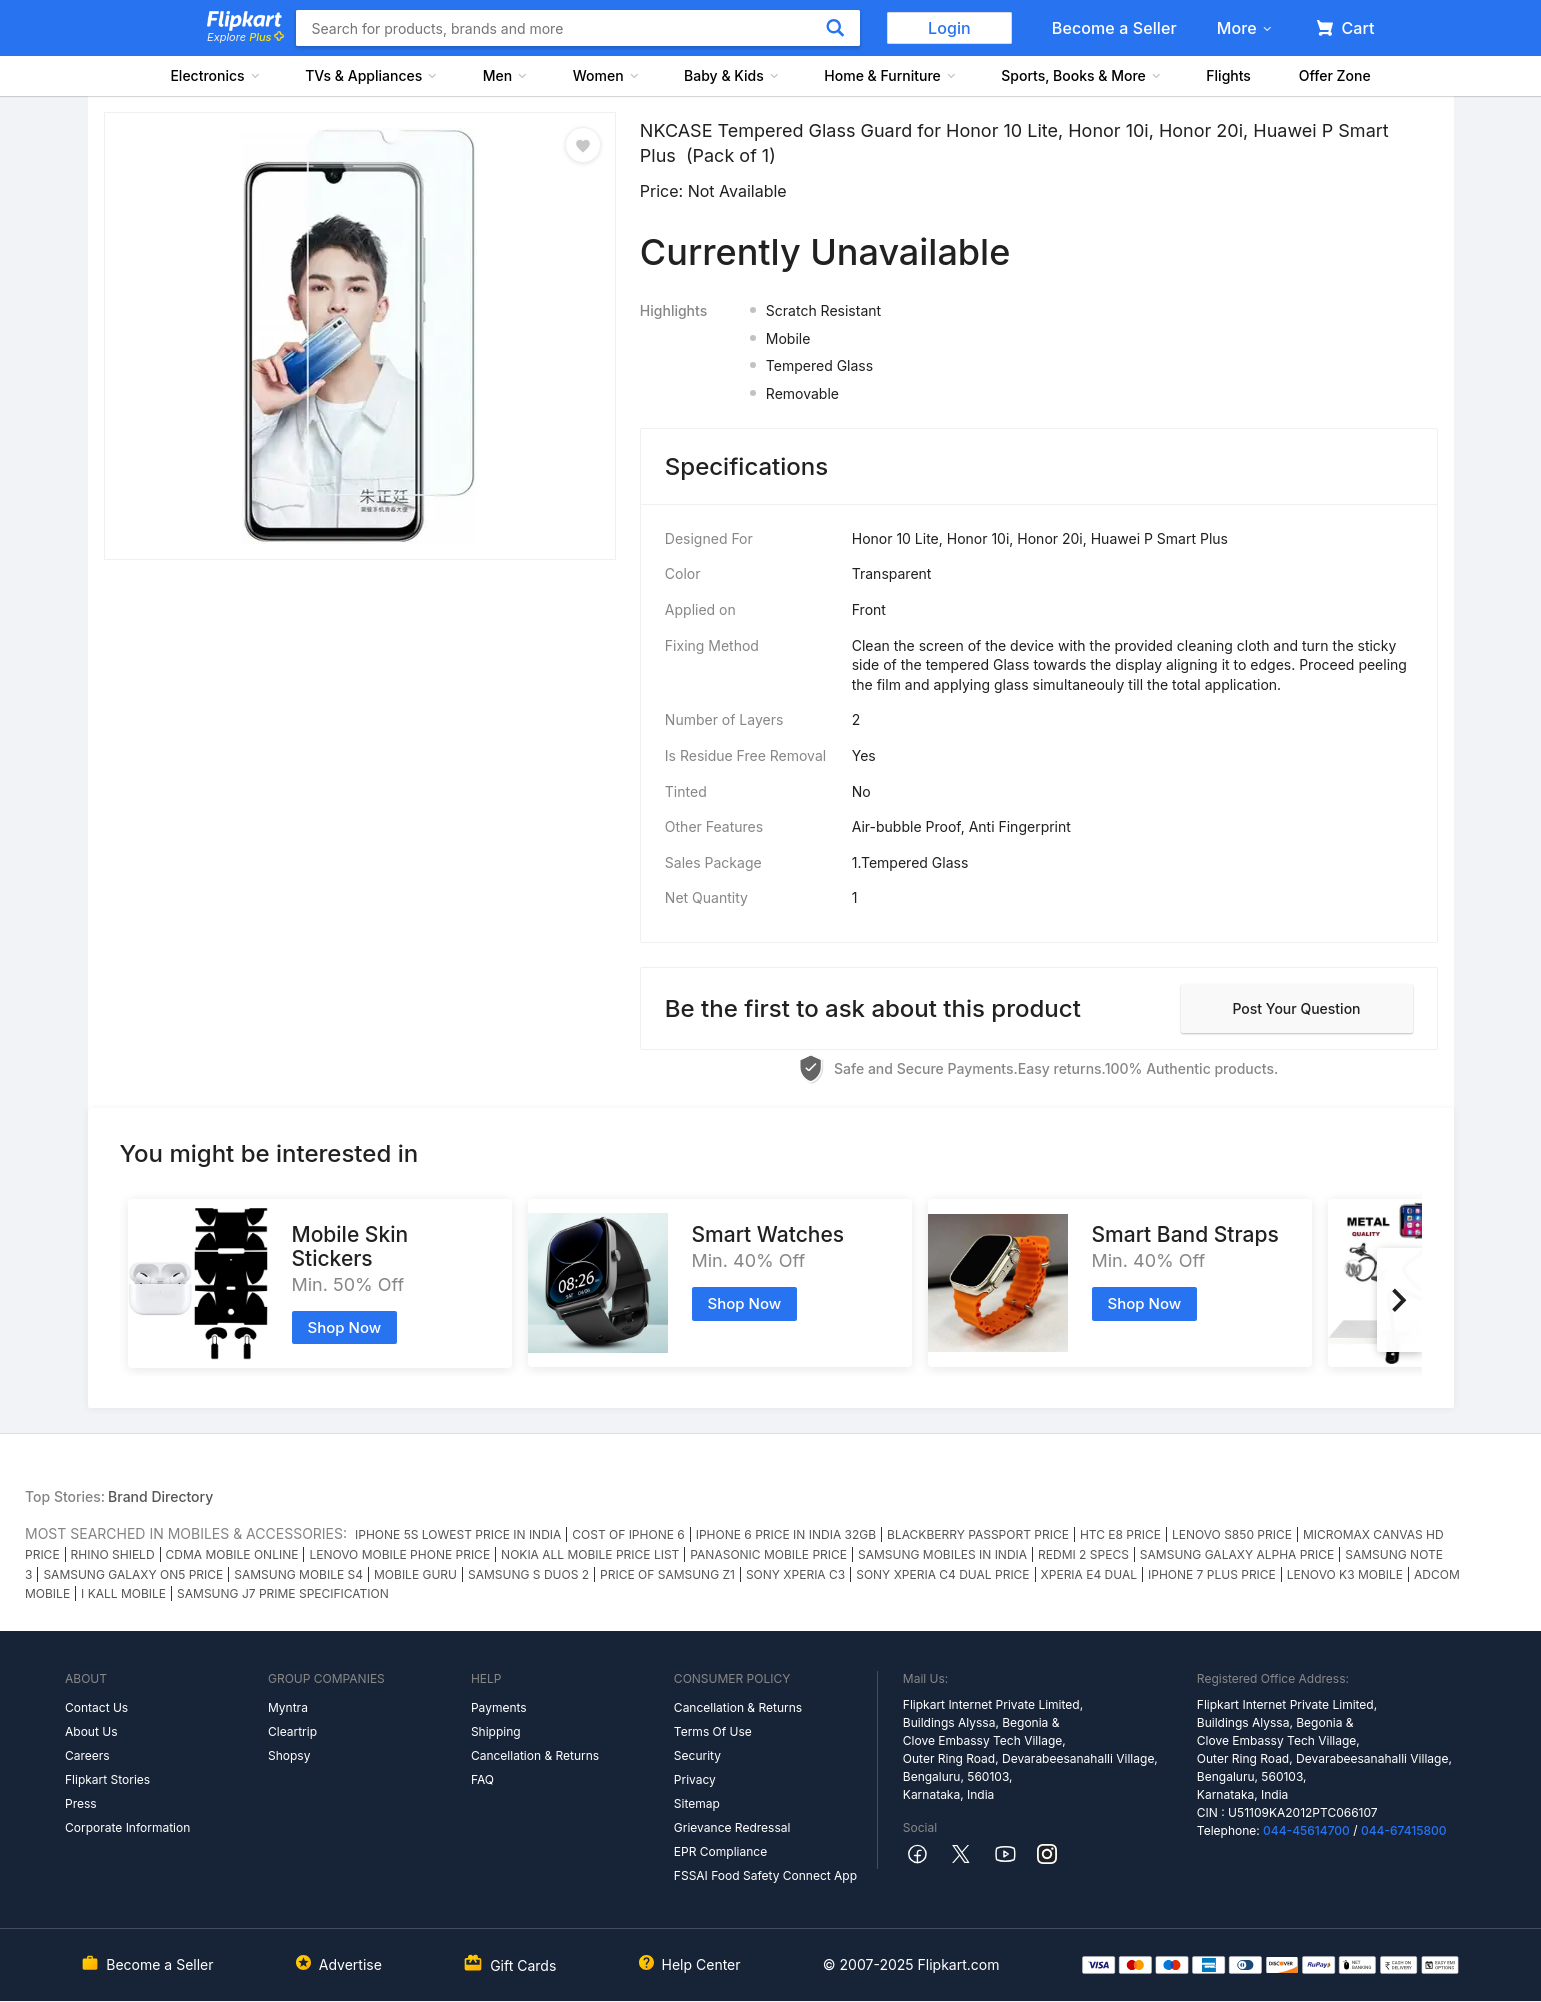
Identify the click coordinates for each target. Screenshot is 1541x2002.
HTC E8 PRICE (1120, 1534)
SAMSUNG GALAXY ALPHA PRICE (1237, 1554)
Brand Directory (160, 1496)
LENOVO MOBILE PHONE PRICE (399, 1554)
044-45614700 (1306, 1830)
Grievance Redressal (732, 1827)
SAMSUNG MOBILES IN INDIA (942, 1554)
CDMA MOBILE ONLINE (232, 1554)
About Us (91, 1731)
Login (949, 28)
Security (697, 1755)
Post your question (1296, 1008)
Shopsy (289, 1755)
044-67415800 (1404, 1830)
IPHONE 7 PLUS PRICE (1212, 1574)
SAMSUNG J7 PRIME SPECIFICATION (283, 1593)
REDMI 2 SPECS (1083, 1554)
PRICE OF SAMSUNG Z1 (667, 1574)
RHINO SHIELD (113, 1554)
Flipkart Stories (107, 1779)
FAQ (482, 1779)
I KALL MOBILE (123, 1593)
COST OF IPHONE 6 (628, 1534)
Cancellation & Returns (535, 1755)
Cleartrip (292, 1731)
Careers (87, 1755)
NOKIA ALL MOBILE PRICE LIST (590, 1554)
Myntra (288, 1707)
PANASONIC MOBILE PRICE (768, 1554)
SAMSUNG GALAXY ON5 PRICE (133, 1574)
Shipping (496, 1731)
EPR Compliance (720, 1851)
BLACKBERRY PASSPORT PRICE (978, 1534)
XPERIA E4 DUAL (1089, 1574)
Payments (499, 1707)
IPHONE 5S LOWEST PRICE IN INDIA (458, 1534)
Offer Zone (1335, 75)
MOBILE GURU (415, 1574)
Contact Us (96, 1707)
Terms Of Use (713, 1731)
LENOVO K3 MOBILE (1345, 1574)
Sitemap (697, 1803)
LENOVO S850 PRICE (1232, 1534)
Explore (245, 37)
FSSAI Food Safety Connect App (765, 1875)
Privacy (695, 1779)
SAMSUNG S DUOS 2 (528, 1574)
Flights (1228, 75)
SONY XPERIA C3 (795, 1574)
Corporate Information (127, 1827)
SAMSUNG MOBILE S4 (298, 1574)
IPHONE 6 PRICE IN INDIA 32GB (786, 1534)
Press (81, 1803)
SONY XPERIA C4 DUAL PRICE (942, 1574)
